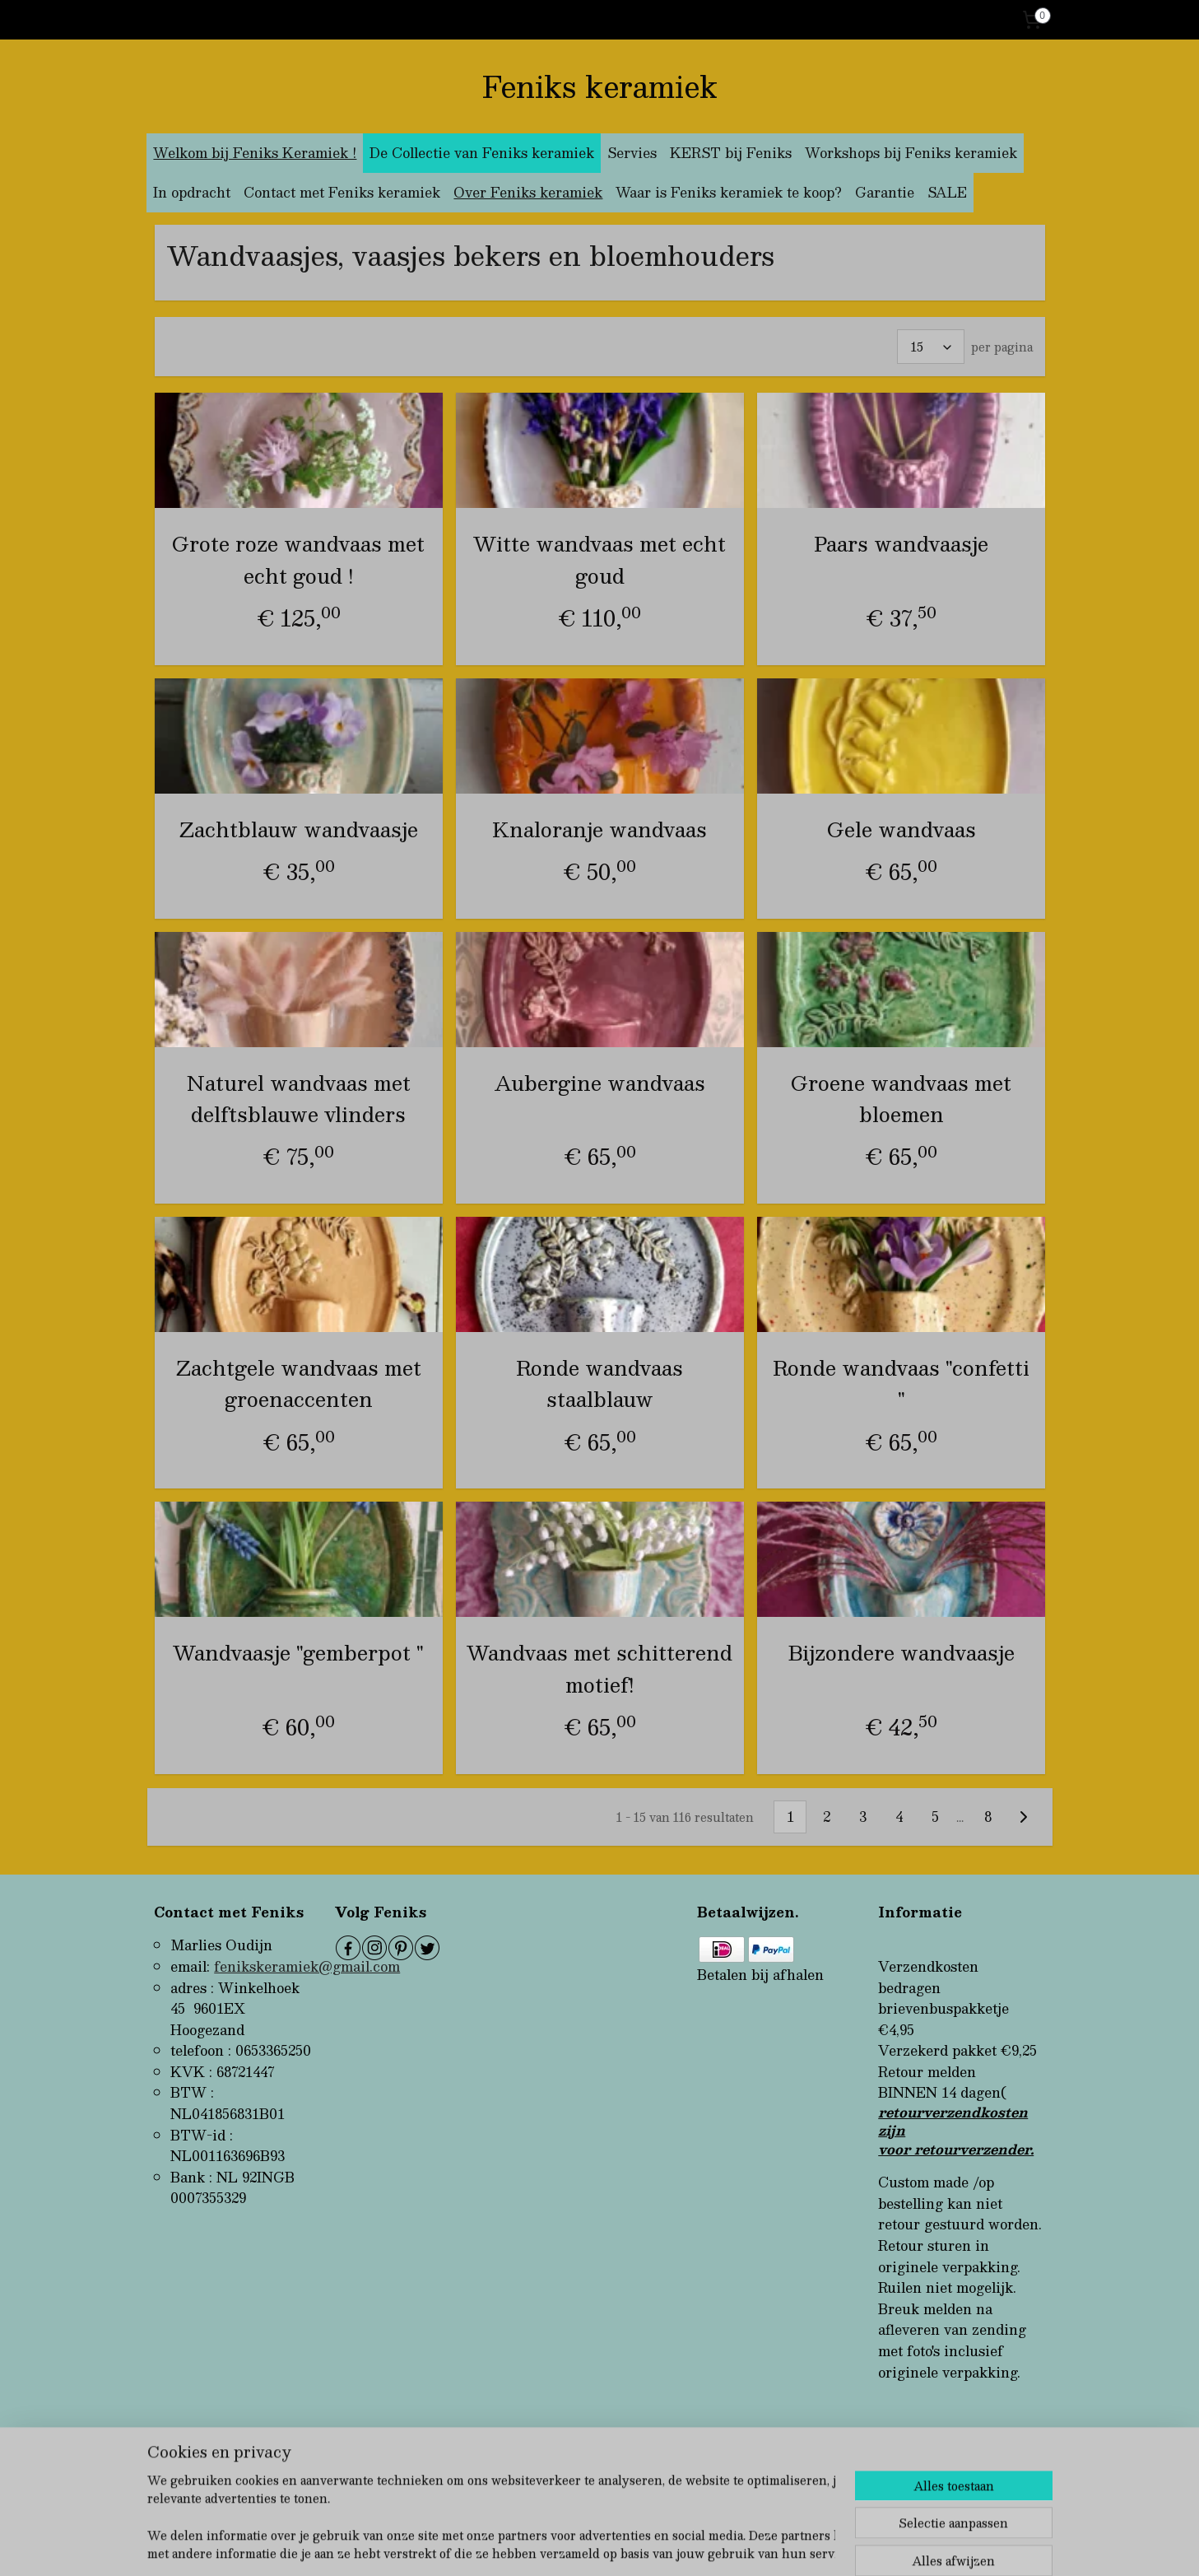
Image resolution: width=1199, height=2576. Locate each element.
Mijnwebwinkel (782, 2546)
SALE (947, 192)
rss (574, 2546)
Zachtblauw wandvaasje (298, 828)
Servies (632, 153)
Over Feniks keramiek (527, 192)
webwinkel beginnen (636, 2546)
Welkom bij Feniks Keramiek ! (254, 153)
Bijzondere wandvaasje (901, 1652)
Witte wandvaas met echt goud (599, 559)
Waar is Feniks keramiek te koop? (729, 192)
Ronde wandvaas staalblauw (599, 1383)
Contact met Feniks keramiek (342, 192)
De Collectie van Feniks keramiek (481, 153)
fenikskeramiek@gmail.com (307, 1966)
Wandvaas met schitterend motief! (599, 1668)
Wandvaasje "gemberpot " (298, 1652)
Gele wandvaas (900, 828)
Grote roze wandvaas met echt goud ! (298, 559)
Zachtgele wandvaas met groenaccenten (298, 1383)
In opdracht (191, 192)
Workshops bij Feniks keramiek (911, 153)
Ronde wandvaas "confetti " (901, 1383)
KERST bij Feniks (731, 153)
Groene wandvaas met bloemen (901, 1098)
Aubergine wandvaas (599, 1081)
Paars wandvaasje (901, 543)
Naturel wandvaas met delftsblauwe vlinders (298, 1098)
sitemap (543, 2546)
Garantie (884, 192)
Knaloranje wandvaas (599, 828)
